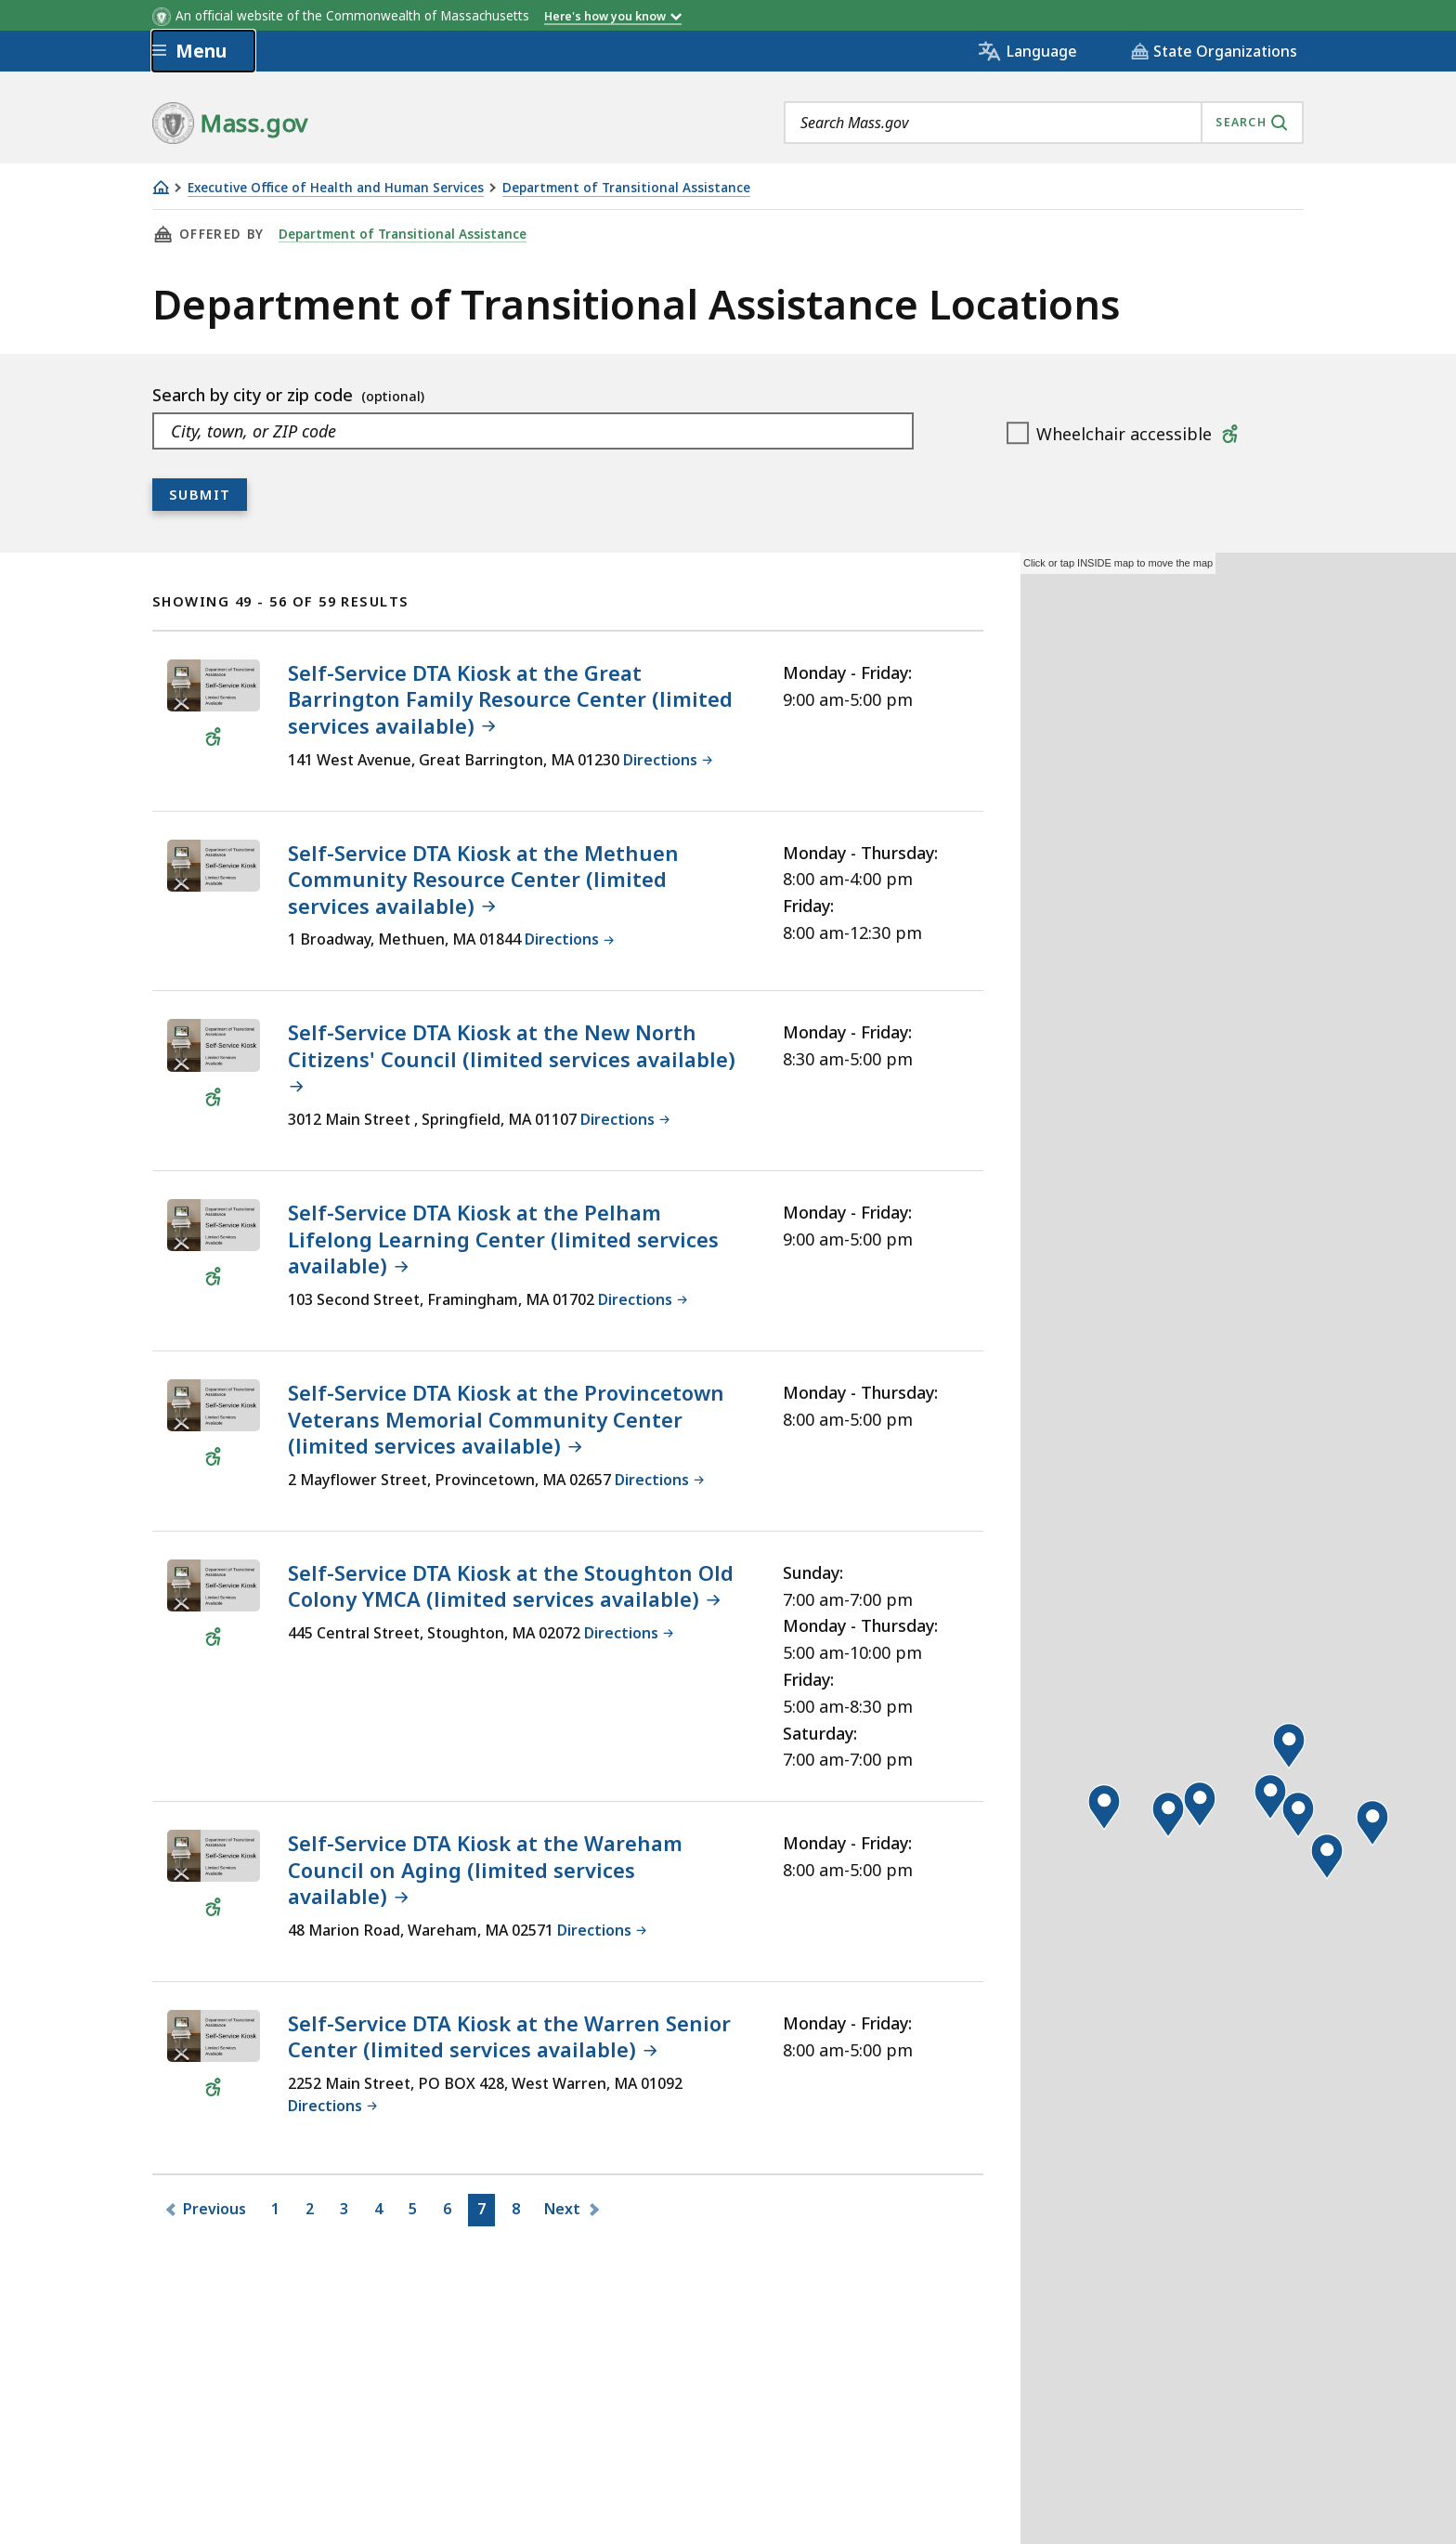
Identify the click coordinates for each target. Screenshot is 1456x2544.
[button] (1104, 1807)
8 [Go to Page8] (519, 2212)
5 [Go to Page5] (416, 2212)
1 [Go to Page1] (278, 2212)
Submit (200, 494)
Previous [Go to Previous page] (213, 2208)
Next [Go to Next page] (563, 2208)
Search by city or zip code (255, 395)
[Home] (161, 187)
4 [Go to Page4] (381, 2212)
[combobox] (1044, 122)
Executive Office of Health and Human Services (336, 188)
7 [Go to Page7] (484, 2212)
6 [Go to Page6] (450, 2212)
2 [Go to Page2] (313, 2212)
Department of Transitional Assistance (626, 188)
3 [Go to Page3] (347, 2212)
